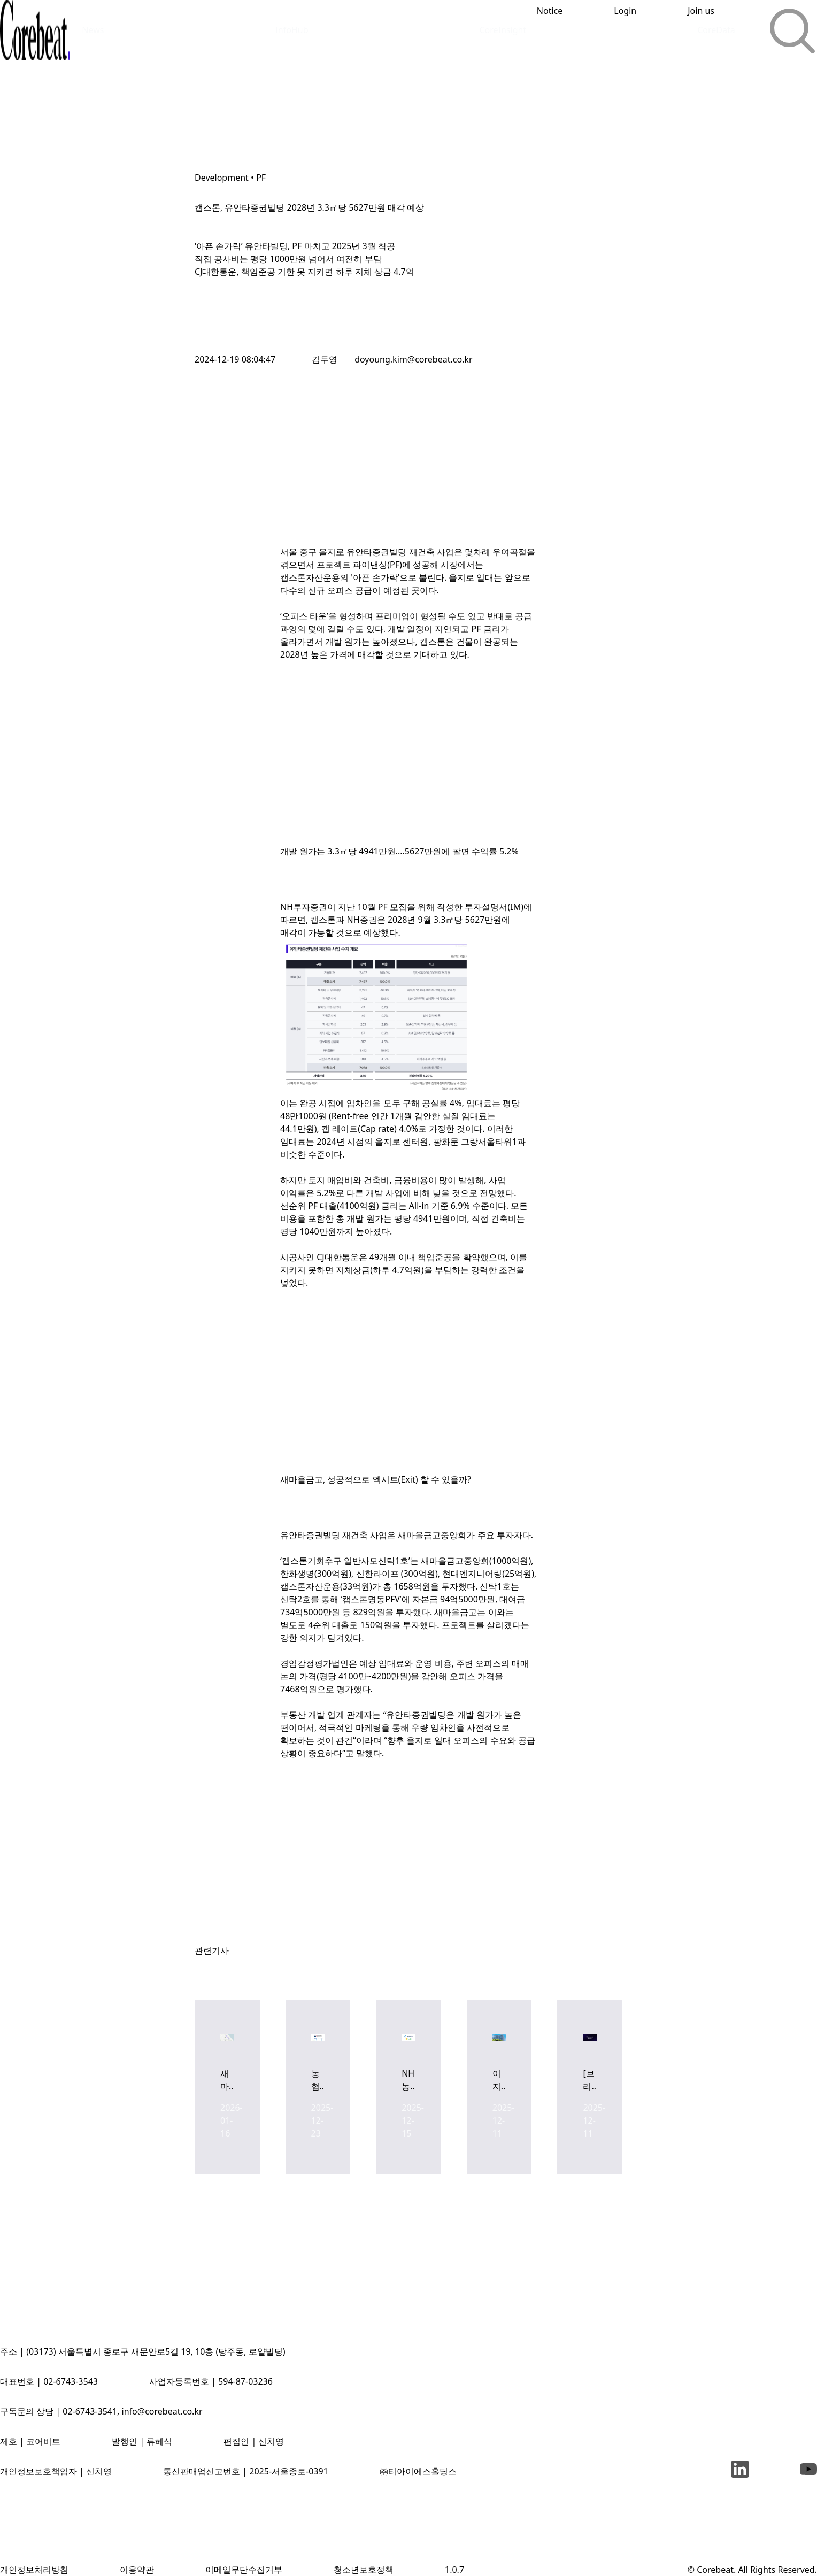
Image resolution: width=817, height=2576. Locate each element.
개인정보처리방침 (34, 2569)
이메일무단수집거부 (243, 2569)
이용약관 (137, 2569)
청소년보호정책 (364, 2569)
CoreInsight (502, 30)
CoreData (716, 30)
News (93, 30)
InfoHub (291, 30)
